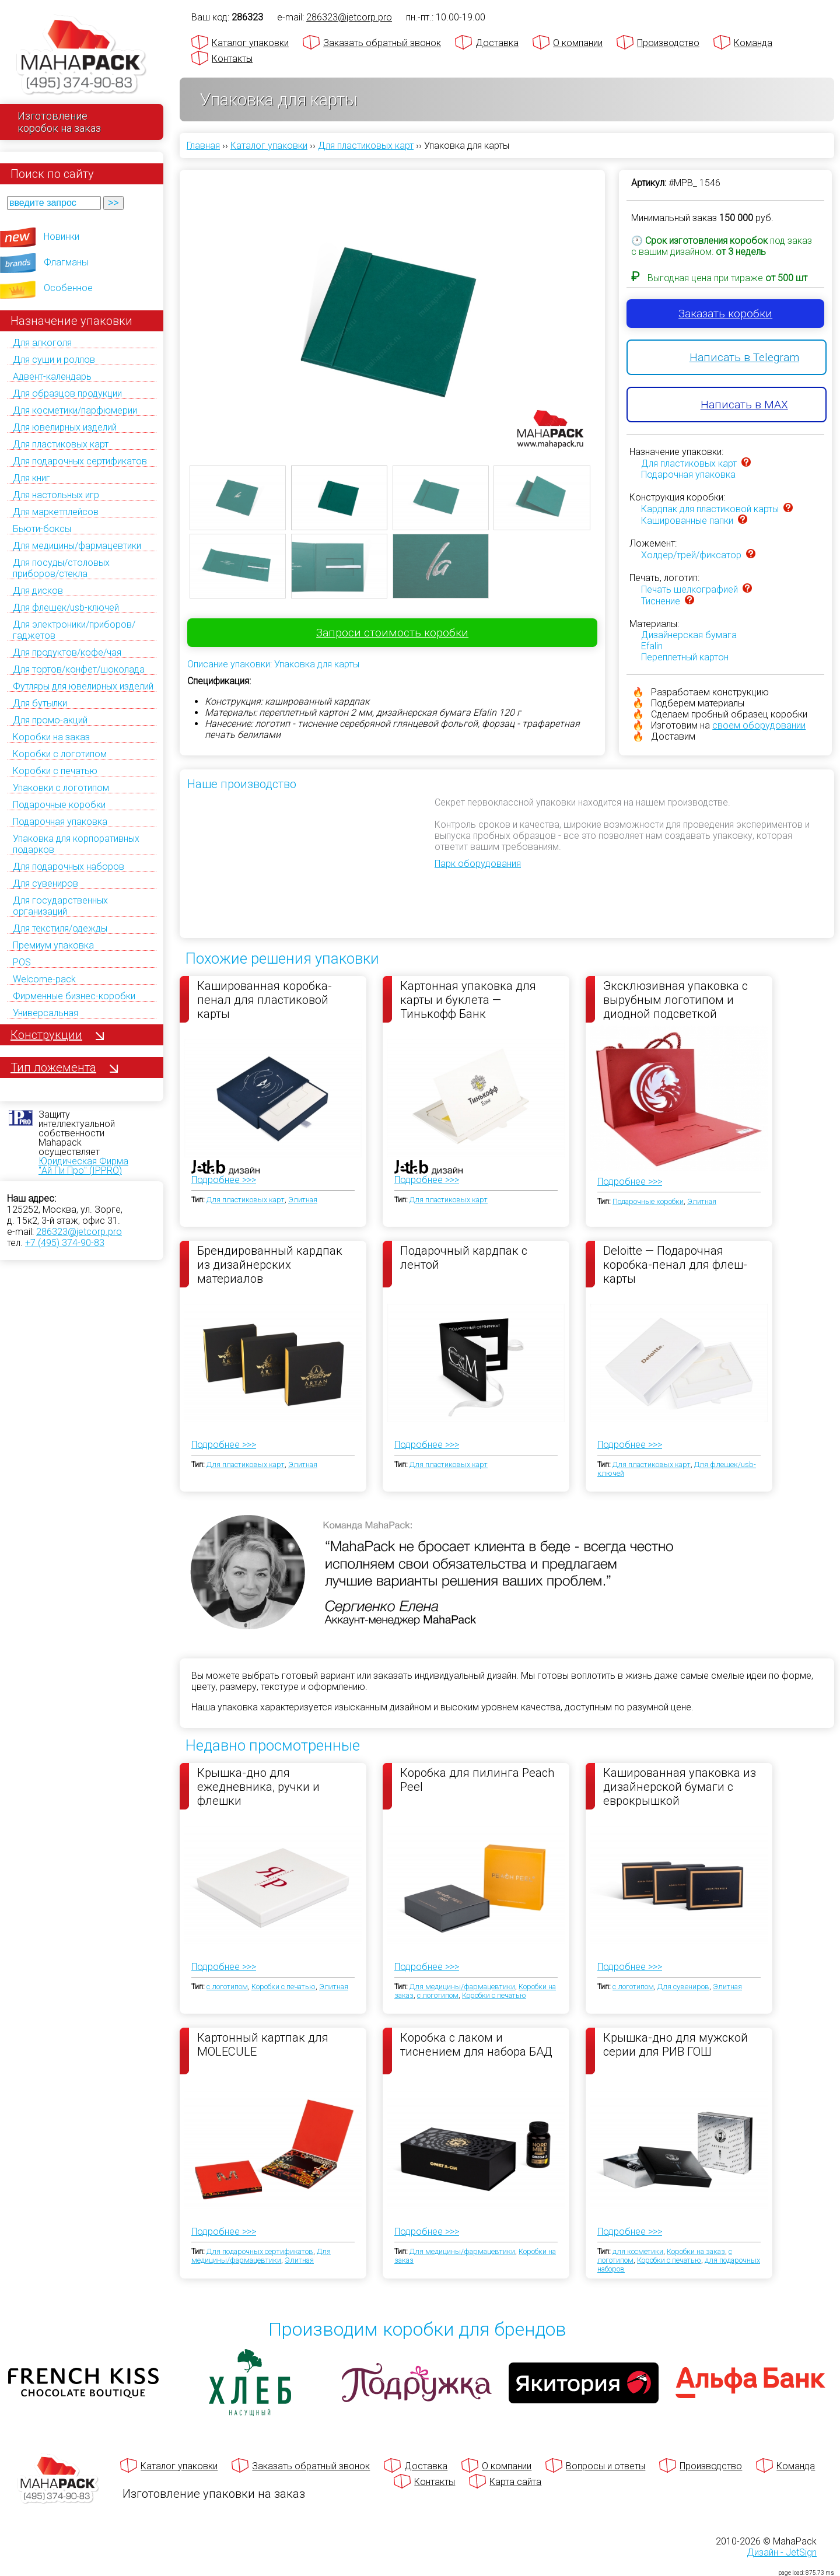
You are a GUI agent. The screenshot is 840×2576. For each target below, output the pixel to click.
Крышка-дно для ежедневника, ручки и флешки (258, 1786)
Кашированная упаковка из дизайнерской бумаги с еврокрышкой (679, 1786)
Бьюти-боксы (42, 528)
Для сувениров (45, 883)
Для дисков (38, 590)
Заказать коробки (725, 313)
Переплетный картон (685, 657)
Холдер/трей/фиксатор (691, 555)
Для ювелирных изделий (65, 427)
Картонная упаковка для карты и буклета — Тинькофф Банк (468, 999)
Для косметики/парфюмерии (75, 410)
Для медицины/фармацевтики (77, 545)
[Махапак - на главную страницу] (81, 56)
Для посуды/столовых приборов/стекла (61, 568)
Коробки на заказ (51, 737)
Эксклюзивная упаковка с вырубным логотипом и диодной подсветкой (675, 999)
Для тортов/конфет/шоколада (79, 669)
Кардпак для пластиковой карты (710, 508)
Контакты (232, 58)
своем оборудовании (759, 725)
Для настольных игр (56, 495)
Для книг (31, 478)
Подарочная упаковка (60, 821)
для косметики (637, 2251)
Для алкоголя (42, 342)
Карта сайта (515, 2481)
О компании (578, 42)
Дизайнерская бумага (689, 634)
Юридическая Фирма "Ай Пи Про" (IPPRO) (83, 1166)
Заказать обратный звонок (382, 42)
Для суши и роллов (54, 359)
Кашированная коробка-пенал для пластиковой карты (264, 999)
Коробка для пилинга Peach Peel (477, 1780)
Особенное (68, 287)
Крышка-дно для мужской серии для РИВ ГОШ (675, 2045)
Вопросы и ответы (605, 2466)
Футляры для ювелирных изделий (83, 686)
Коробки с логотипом (60, 754)
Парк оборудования (478, 863)
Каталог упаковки (250, 42)
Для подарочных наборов (68, 866)
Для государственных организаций (60, 906)
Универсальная (45, 1013)
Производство (668, 42)
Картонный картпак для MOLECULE (262, 2045)
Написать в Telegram (744, 357)
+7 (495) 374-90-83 (64, 1242)
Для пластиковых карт (60, 444)
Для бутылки (40, 703)
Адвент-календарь (52, 376)
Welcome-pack (44, 979)
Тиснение (660, 601)
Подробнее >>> (223, 1179)
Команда (753, 42)
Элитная (302, 1199)
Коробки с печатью (55, 770)
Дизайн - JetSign (782, 2552)
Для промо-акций (50, 720)
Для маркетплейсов (56, 511)
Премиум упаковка (53, 945)
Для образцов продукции (67, 393)
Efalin (652, 646)
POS (22, 962)
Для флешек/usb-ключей (66, 607)
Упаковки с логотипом (61, 787)
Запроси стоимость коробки (392, 632)
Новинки (61, 236)
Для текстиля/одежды (60, 928)
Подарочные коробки (59, 804)
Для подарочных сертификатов (80, 461)
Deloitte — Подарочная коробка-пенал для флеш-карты (675, 1264)
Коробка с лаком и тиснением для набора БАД (476, 2045)
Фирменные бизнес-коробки (74, 996)
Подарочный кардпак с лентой (463, 1258)
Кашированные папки (687, 520)
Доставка (497, 42)
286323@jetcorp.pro (79, 1231)
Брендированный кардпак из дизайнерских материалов (269, 1264)
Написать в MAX (744, 404)
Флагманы (66, 262)
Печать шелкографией (689, 589)
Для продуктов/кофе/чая (67, 652)
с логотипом (227, 1986)
